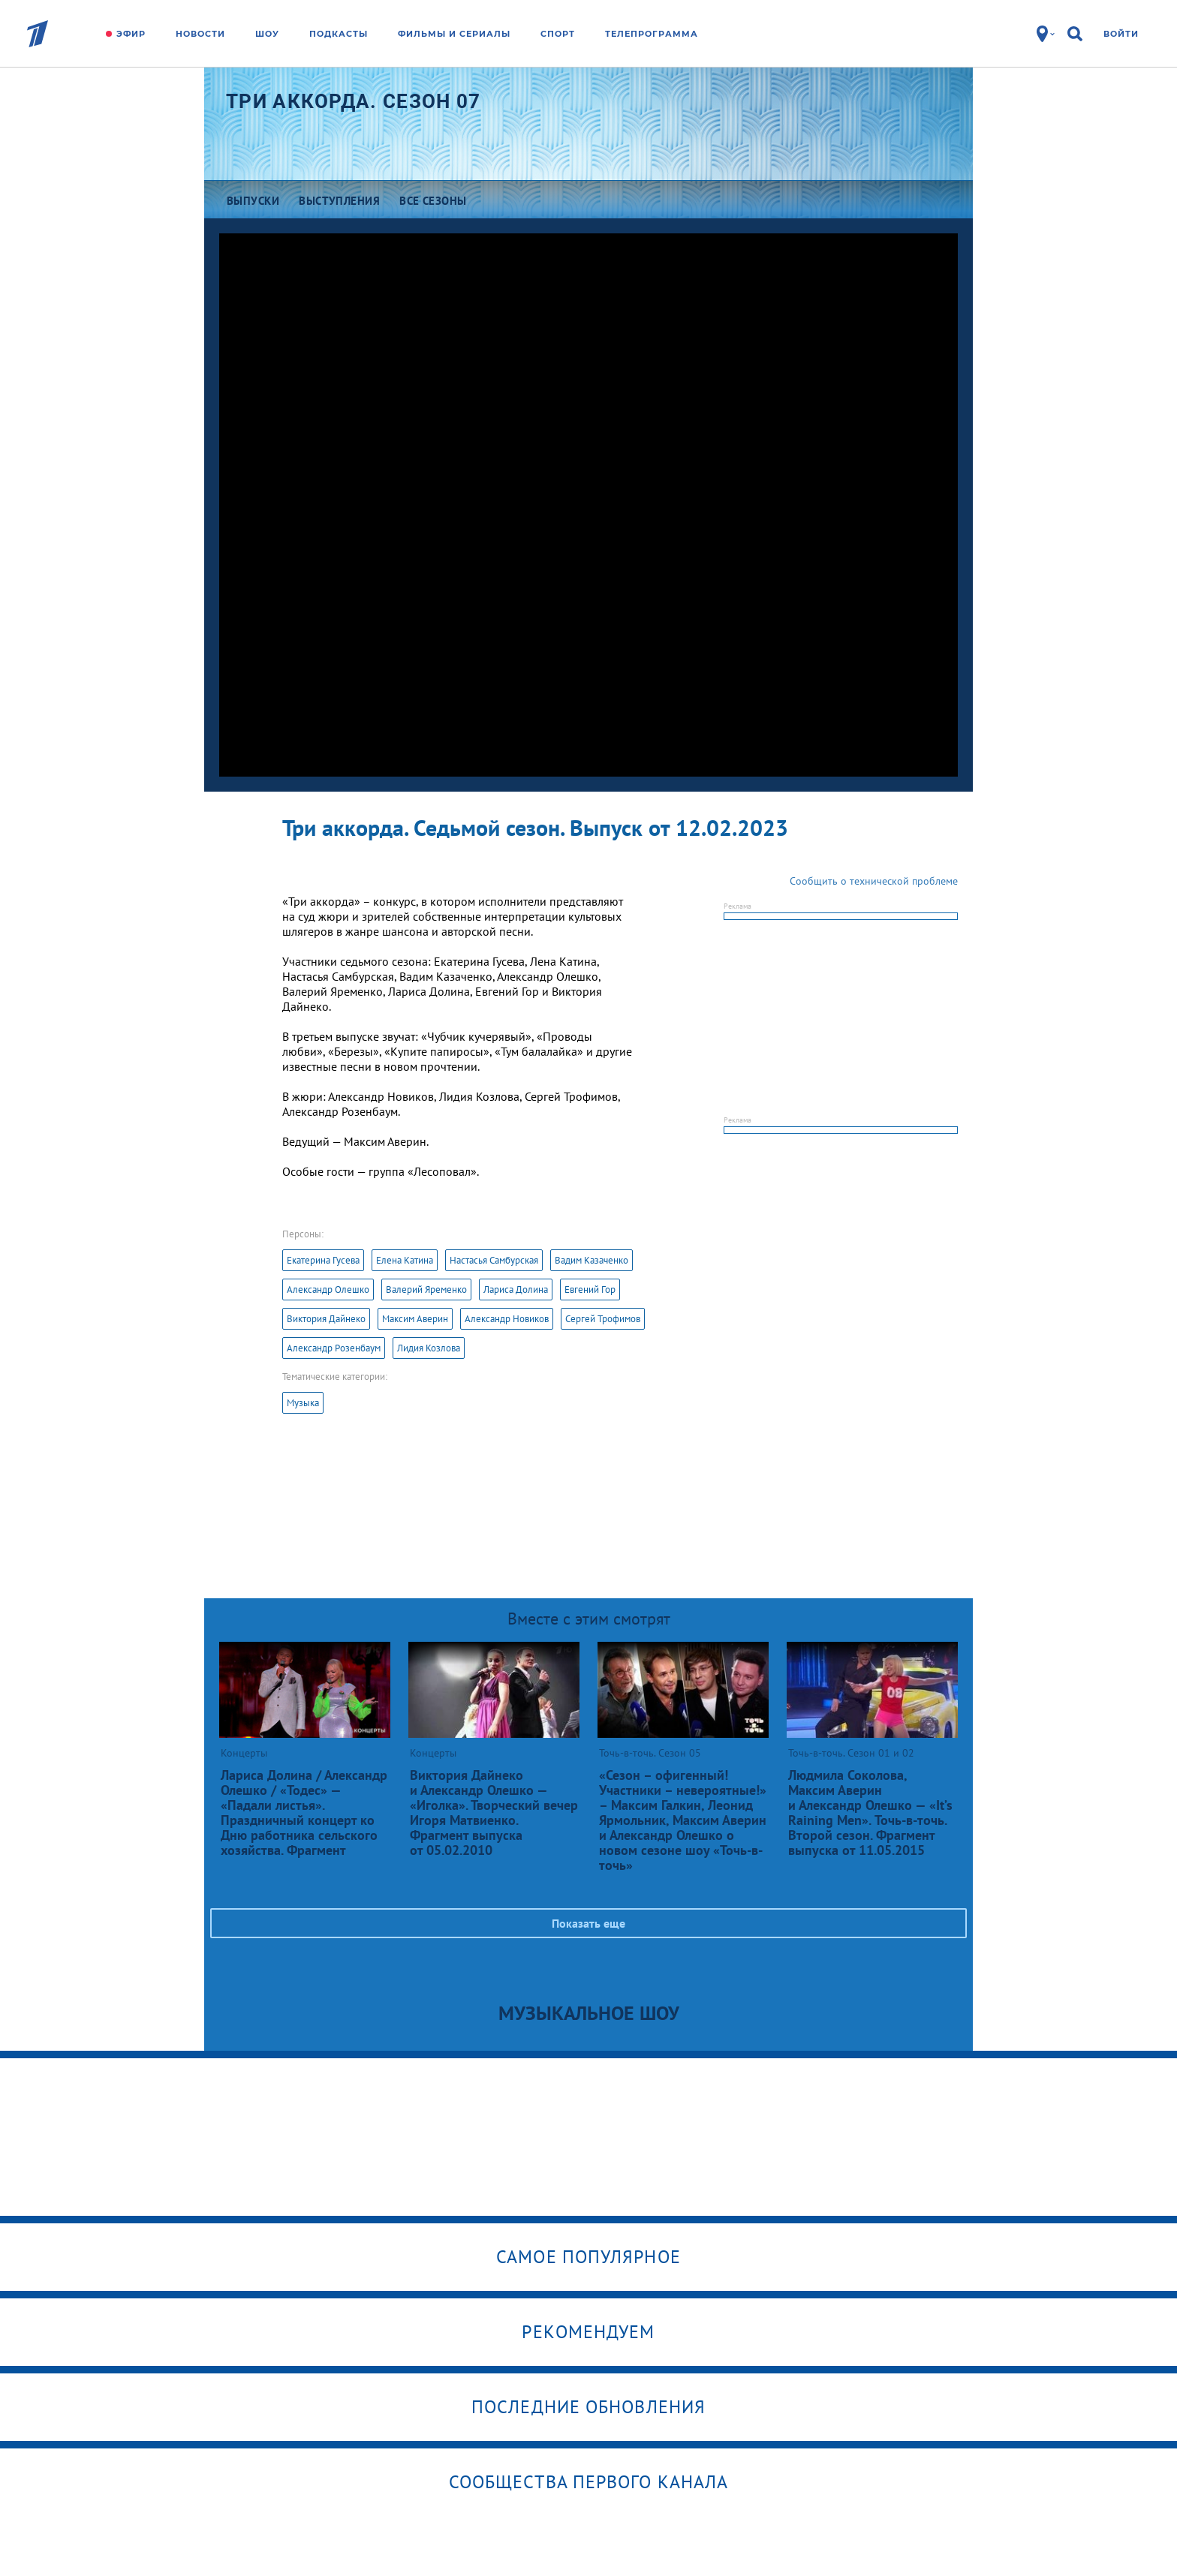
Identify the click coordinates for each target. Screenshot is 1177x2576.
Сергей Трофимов (602, 1318)
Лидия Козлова (428, 1348)
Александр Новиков (507, 1318)
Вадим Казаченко (591, 1260)
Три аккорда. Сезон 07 (353, 101)
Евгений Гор (590, 1289)
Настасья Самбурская (494, 1260)
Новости (200, 34)
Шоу (267, 34)
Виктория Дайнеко (326, 1318)
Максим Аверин (415, 1318)
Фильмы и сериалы (454, 34)
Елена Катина (404, 1260)
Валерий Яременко (426, 1289)
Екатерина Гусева (323, 1260)
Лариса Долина (515, 1289)
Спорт (557, 34)
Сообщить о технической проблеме (874, 881)
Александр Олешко (328, 1289)
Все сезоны (433, 201)
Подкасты (338, 34)
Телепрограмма (651, 34)
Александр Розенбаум (334, 1348)
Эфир (131, 34)
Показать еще (588, 1923)
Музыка (303, 1402)
